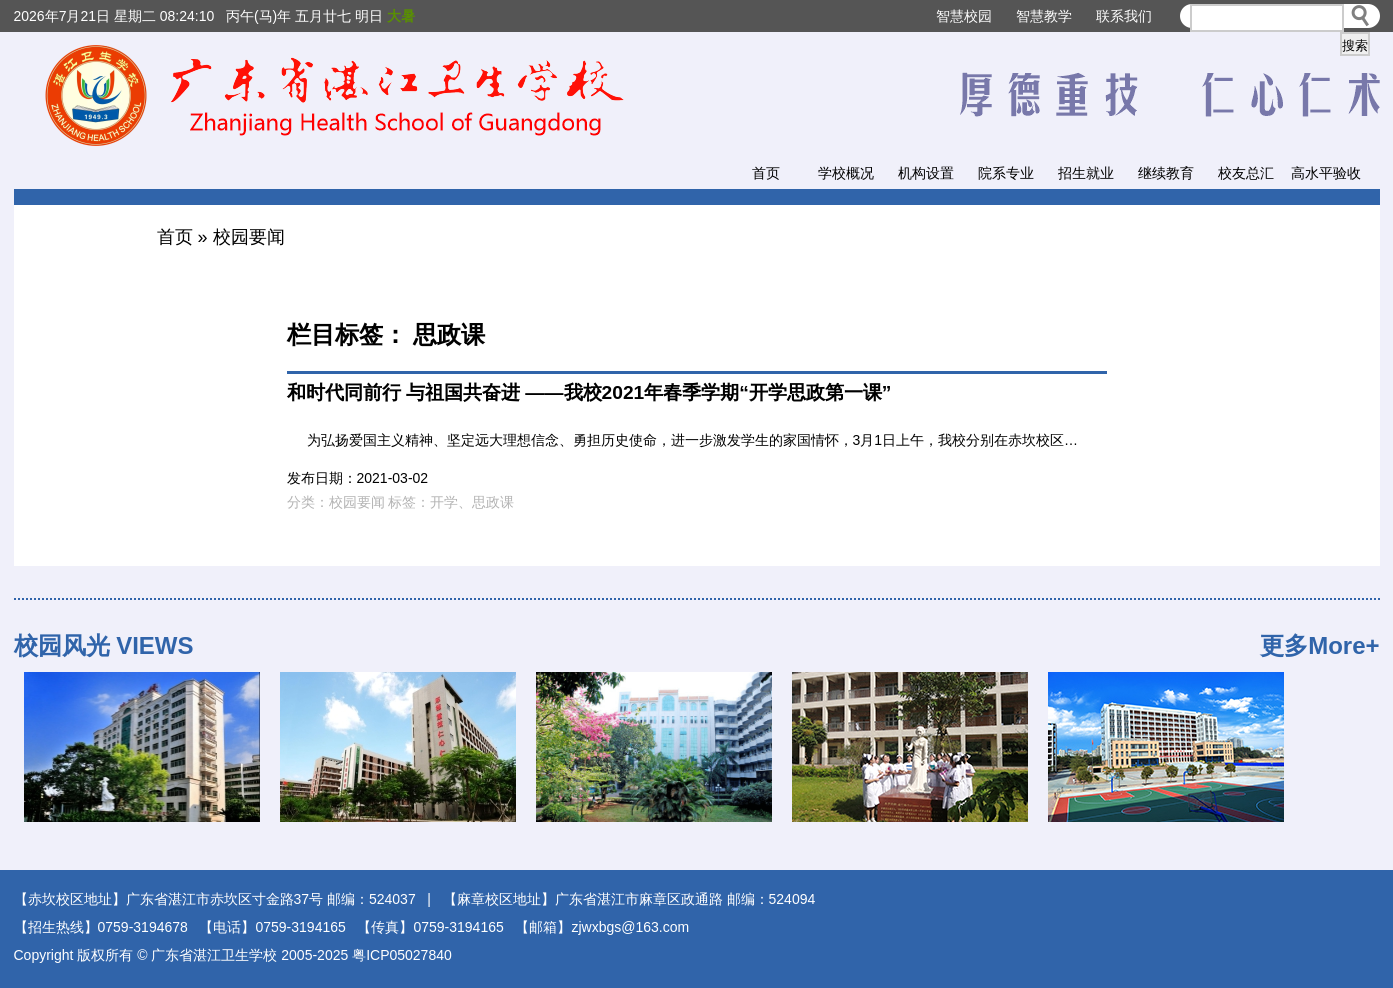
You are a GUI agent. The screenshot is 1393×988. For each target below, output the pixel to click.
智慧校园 (964, 16)
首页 (766, 173)
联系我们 (1124, 16)
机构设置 (926, 173)
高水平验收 (1326, 173)
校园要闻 (249, 237)
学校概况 (846, 173)
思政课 (493, 502)
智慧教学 (1044, 16)
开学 (444, 502)
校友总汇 (1246, 173)
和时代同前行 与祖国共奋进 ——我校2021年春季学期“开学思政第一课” (589, 392)
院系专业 (1006, 173)
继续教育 (1166, 173)
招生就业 (1086, 173)
